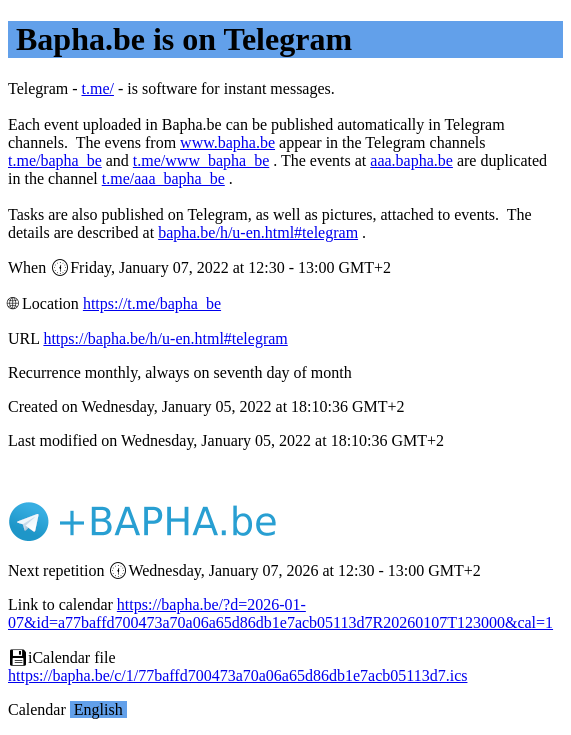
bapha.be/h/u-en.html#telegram (258, 232)
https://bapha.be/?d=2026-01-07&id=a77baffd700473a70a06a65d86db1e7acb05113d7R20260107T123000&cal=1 (280, 613)
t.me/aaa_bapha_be (163, 178)
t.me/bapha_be (55, 160)
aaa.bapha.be (411, 160)
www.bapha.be (227, 142)
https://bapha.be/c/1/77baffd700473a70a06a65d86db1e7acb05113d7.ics (237, 675)
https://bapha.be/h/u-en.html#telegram (165, 338)
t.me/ (98, 88)
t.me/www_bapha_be (201, 160)
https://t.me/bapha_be (152, 303)
